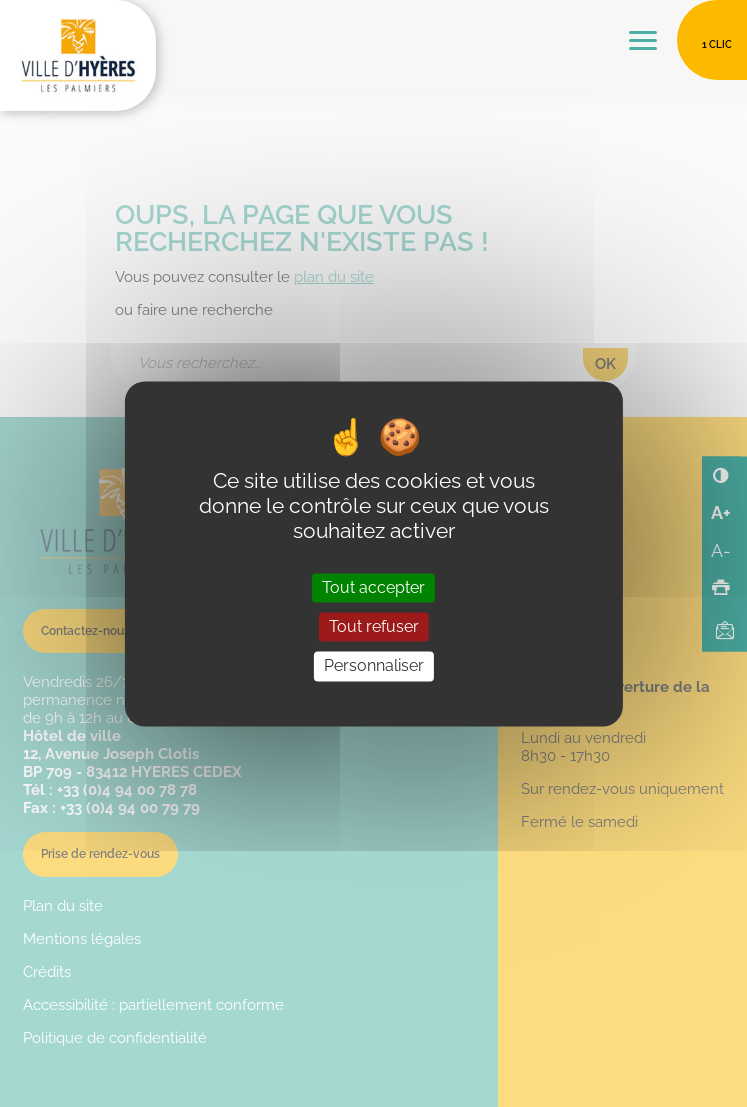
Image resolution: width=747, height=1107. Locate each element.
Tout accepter (373, 588)
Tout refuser (374, 627)
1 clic (717, 44)
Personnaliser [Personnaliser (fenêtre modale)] (374, 666)
